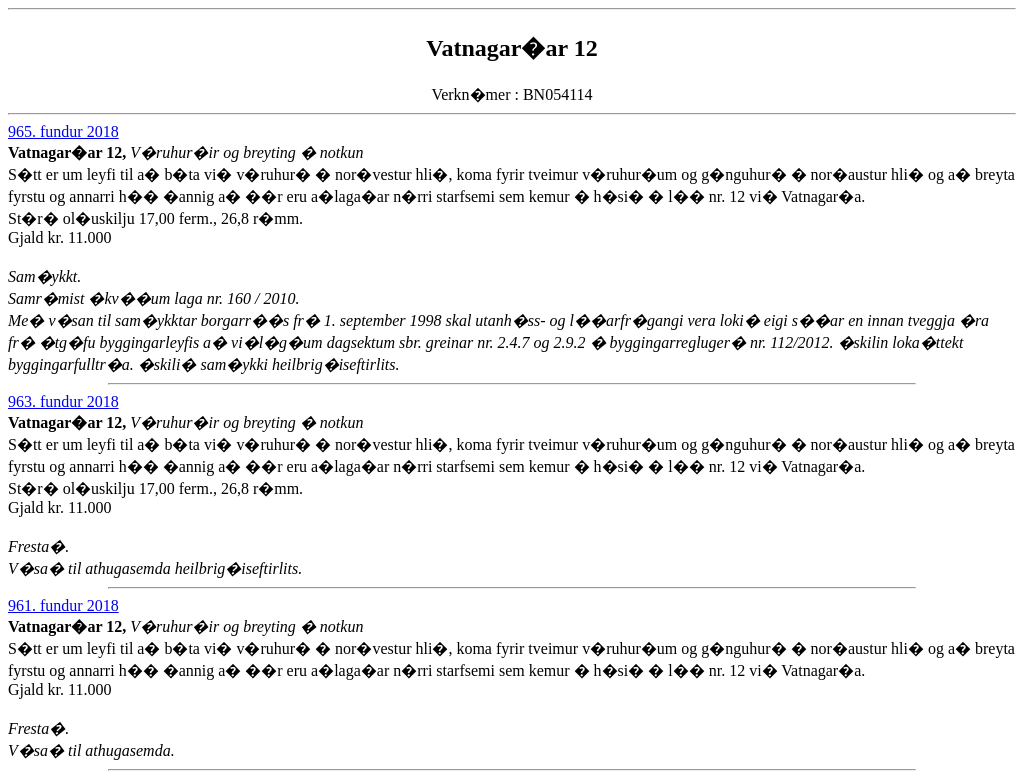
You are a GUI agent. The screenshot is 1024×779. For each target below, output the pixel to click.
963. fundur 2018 (63, 401)
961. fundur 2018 (63, 605)
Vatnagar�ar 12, (69, 152)
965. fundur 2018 (63, 131)
